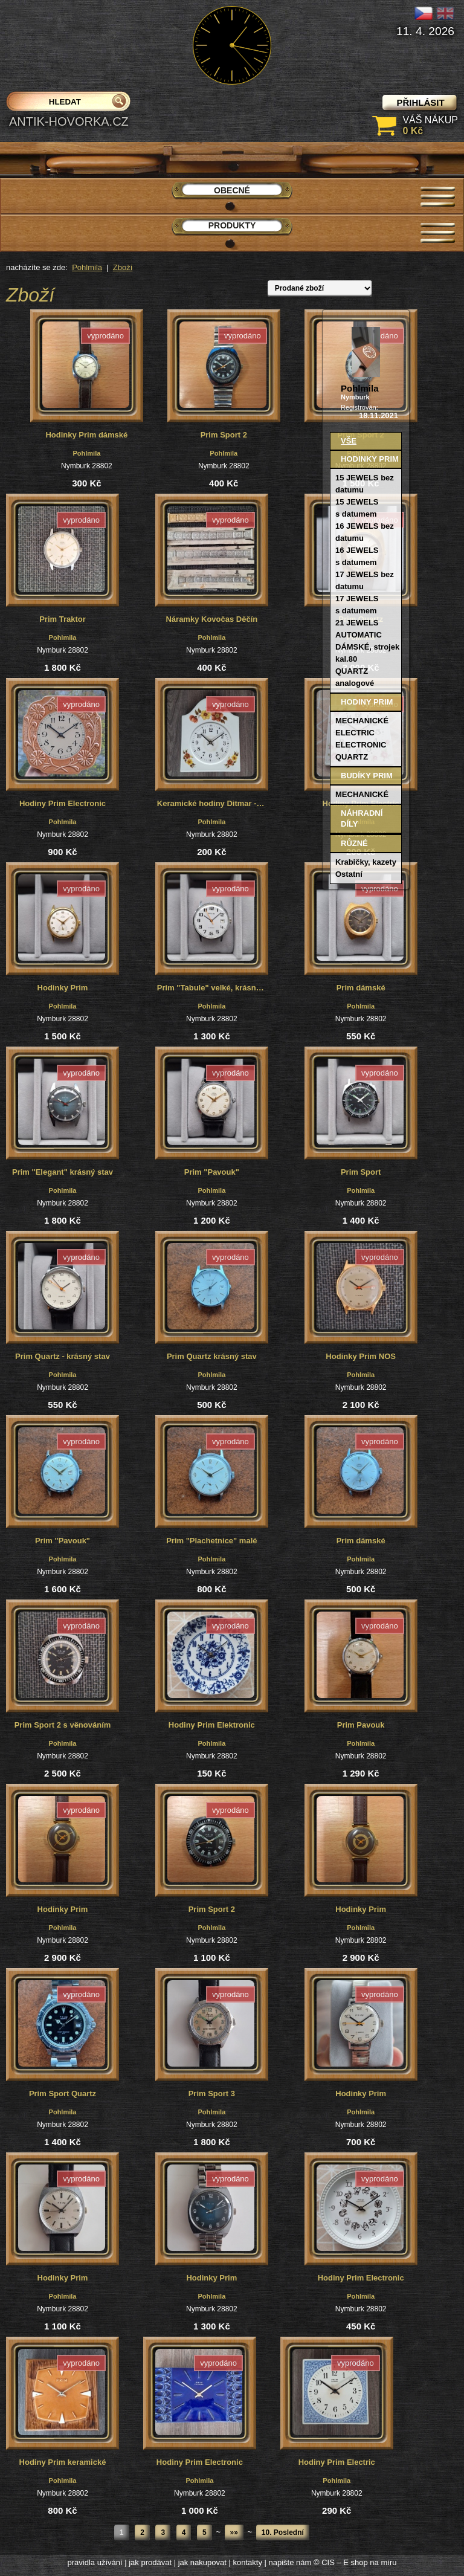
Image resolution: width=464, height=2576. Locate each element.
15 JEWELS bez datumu (364, 483)
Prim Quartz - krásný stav (62, 1356)
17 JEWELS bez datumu (364, 580)
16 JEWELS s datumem (357, 556)
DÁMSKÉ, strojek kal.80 (367, 652)
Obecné (232, 190)
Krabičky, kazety (365, 862)
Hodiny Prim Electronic (62, 803)
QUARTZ (351, 756)
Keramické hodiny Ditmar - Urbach (212, 803)
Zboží (123, 267)
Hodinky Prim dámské (86, 434)
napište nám (290, 2562)
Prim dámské (361, 987)
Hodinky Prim (62, 987)
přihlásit (420, 102)
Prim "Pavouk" (211, 1172)
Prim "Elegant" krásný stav (62, 1172)
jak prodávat (150, 2562)
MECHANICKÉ (361, 720)
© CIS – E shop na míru (355, 2562)
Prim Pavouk (361, 1724)
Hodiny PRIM (367, 701)
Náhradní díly (361, 818)
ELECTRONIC (361, 744)
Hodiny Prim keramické (62, 2462)
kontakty (247, 2562)
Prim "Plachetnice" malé (211, 1540)
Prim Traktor (62, 619)
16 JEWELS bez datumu (364, 532)
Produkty (232, 225)
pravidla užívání (95, 2562)
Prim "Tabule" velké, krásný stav (212, 987)
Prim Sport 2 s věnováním (62, 1724)
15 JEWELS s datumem (357, 507)
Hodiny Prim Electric (336, 2462)
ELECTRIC (355, 732)
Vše (348, 440)
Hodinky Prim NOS (361, 1356)
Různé (354, 843)
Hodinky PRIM (370, 458)
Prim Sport (361, 1172)
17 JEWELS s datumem (357, 604)
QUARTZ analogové (354, 677)
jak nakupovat (202, 2562)
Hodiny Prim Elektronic (212, 1724)
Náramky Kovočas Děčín (211, 619)
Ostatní (348, 874)
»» (234, 2532)
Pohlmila (87, 267)
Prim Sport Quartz (62, 2093)
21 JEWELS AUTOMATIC (358, 628)
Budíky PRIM (367, 775)
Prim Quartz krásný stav (212, 1356)
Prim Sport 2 (224, 434)
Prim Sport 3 (211, 2093)
